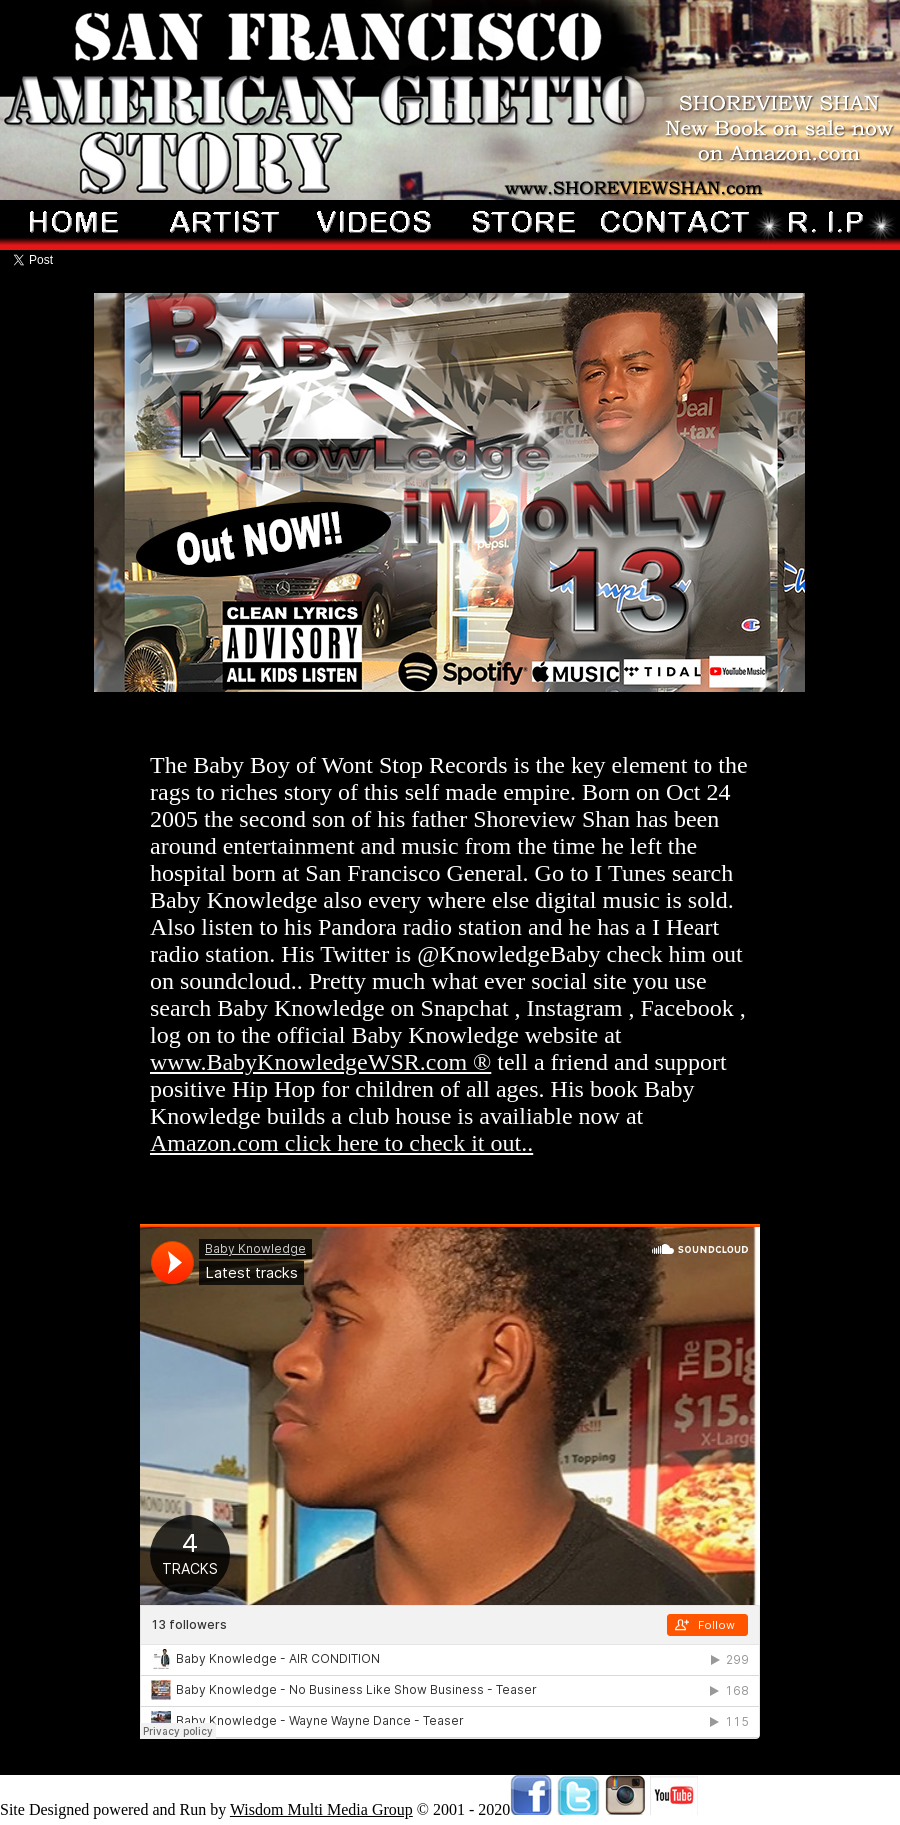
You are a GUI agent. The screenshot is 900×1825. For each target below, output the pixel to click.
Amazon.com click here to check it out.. (341, 1143)
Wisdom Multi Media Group (321, 1809)
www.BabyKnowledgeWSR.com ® (320, 1062)
